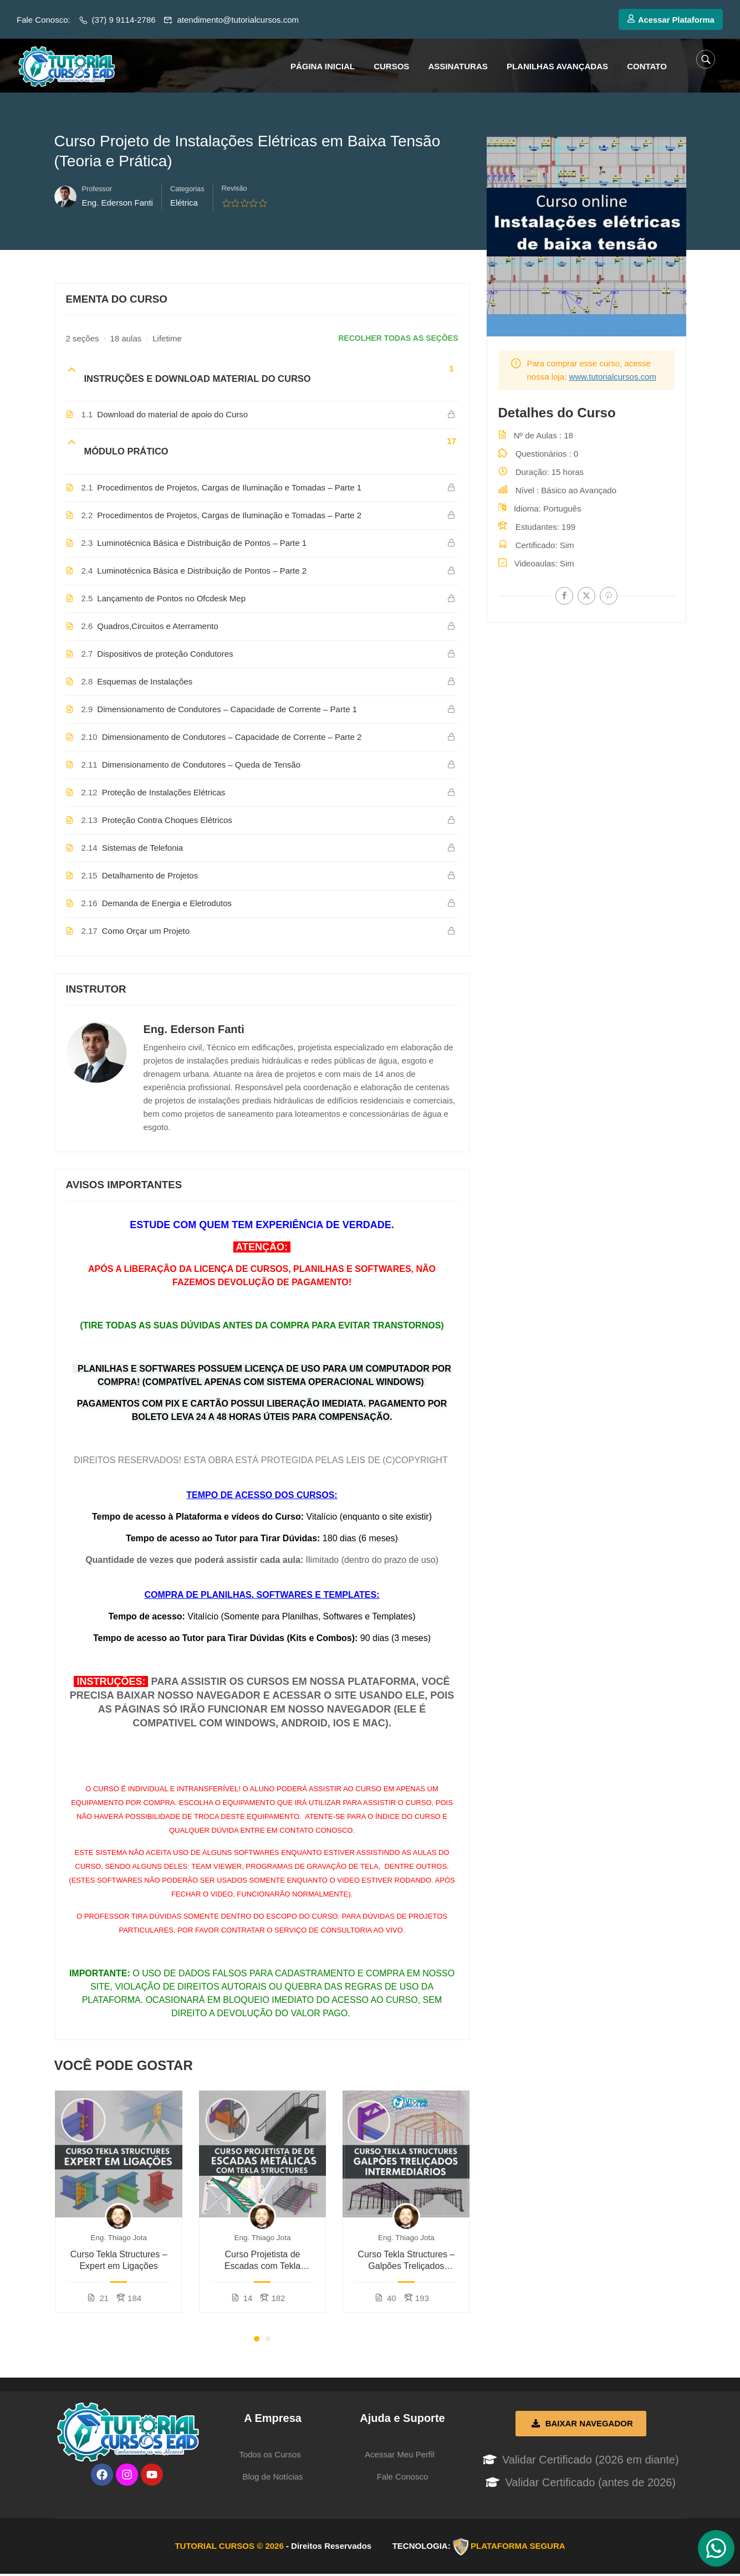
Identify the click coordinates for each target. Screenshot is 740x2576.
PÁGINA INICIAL (322, 65)
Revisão (234, 189)
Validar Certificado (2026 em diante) (590, 2461)
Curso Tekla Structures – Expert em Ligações (118, 2261)
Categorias (187, 190)
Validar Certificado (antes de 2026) (590, 2483)
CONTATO (647, 65)
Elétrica (184, 203)
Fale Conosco (402, 2477)
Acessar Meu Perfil (400, 2455)
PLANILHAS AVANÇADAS (557, 65)
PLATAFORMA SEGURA (518, 2547)
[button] (256, 2340)
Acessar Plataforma (670, 20)
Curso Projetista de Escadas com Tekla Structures (262, 2262)
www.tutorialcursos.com (612, 377)
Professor (97, 190)
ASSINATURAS (458, 65)
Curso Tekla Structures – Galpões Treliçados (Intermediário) (406, 2262)
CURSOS (391, 65)
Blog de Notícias (272, 2477)
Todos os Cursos (270, 2455)
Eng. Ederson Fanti (194, 1030)
